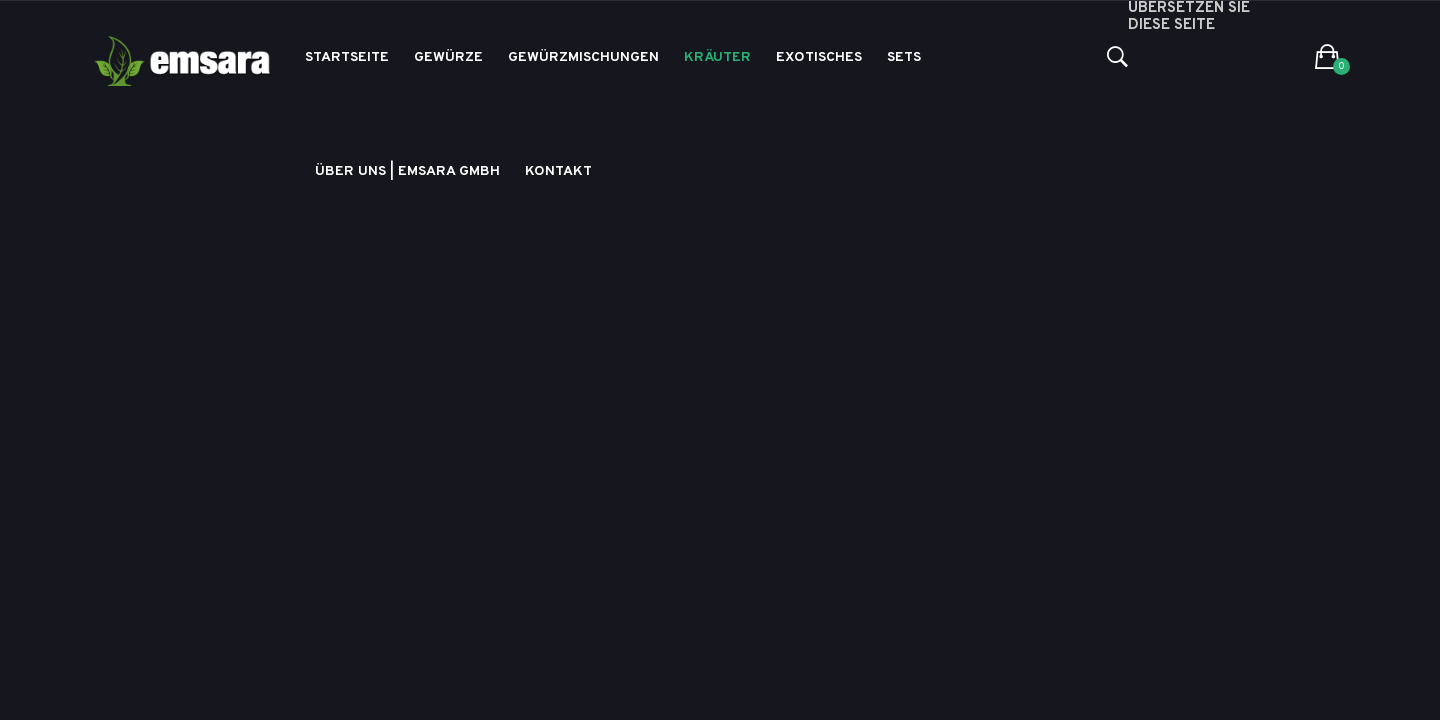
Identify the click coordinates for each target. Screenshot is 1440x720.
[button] (1327, 58)
